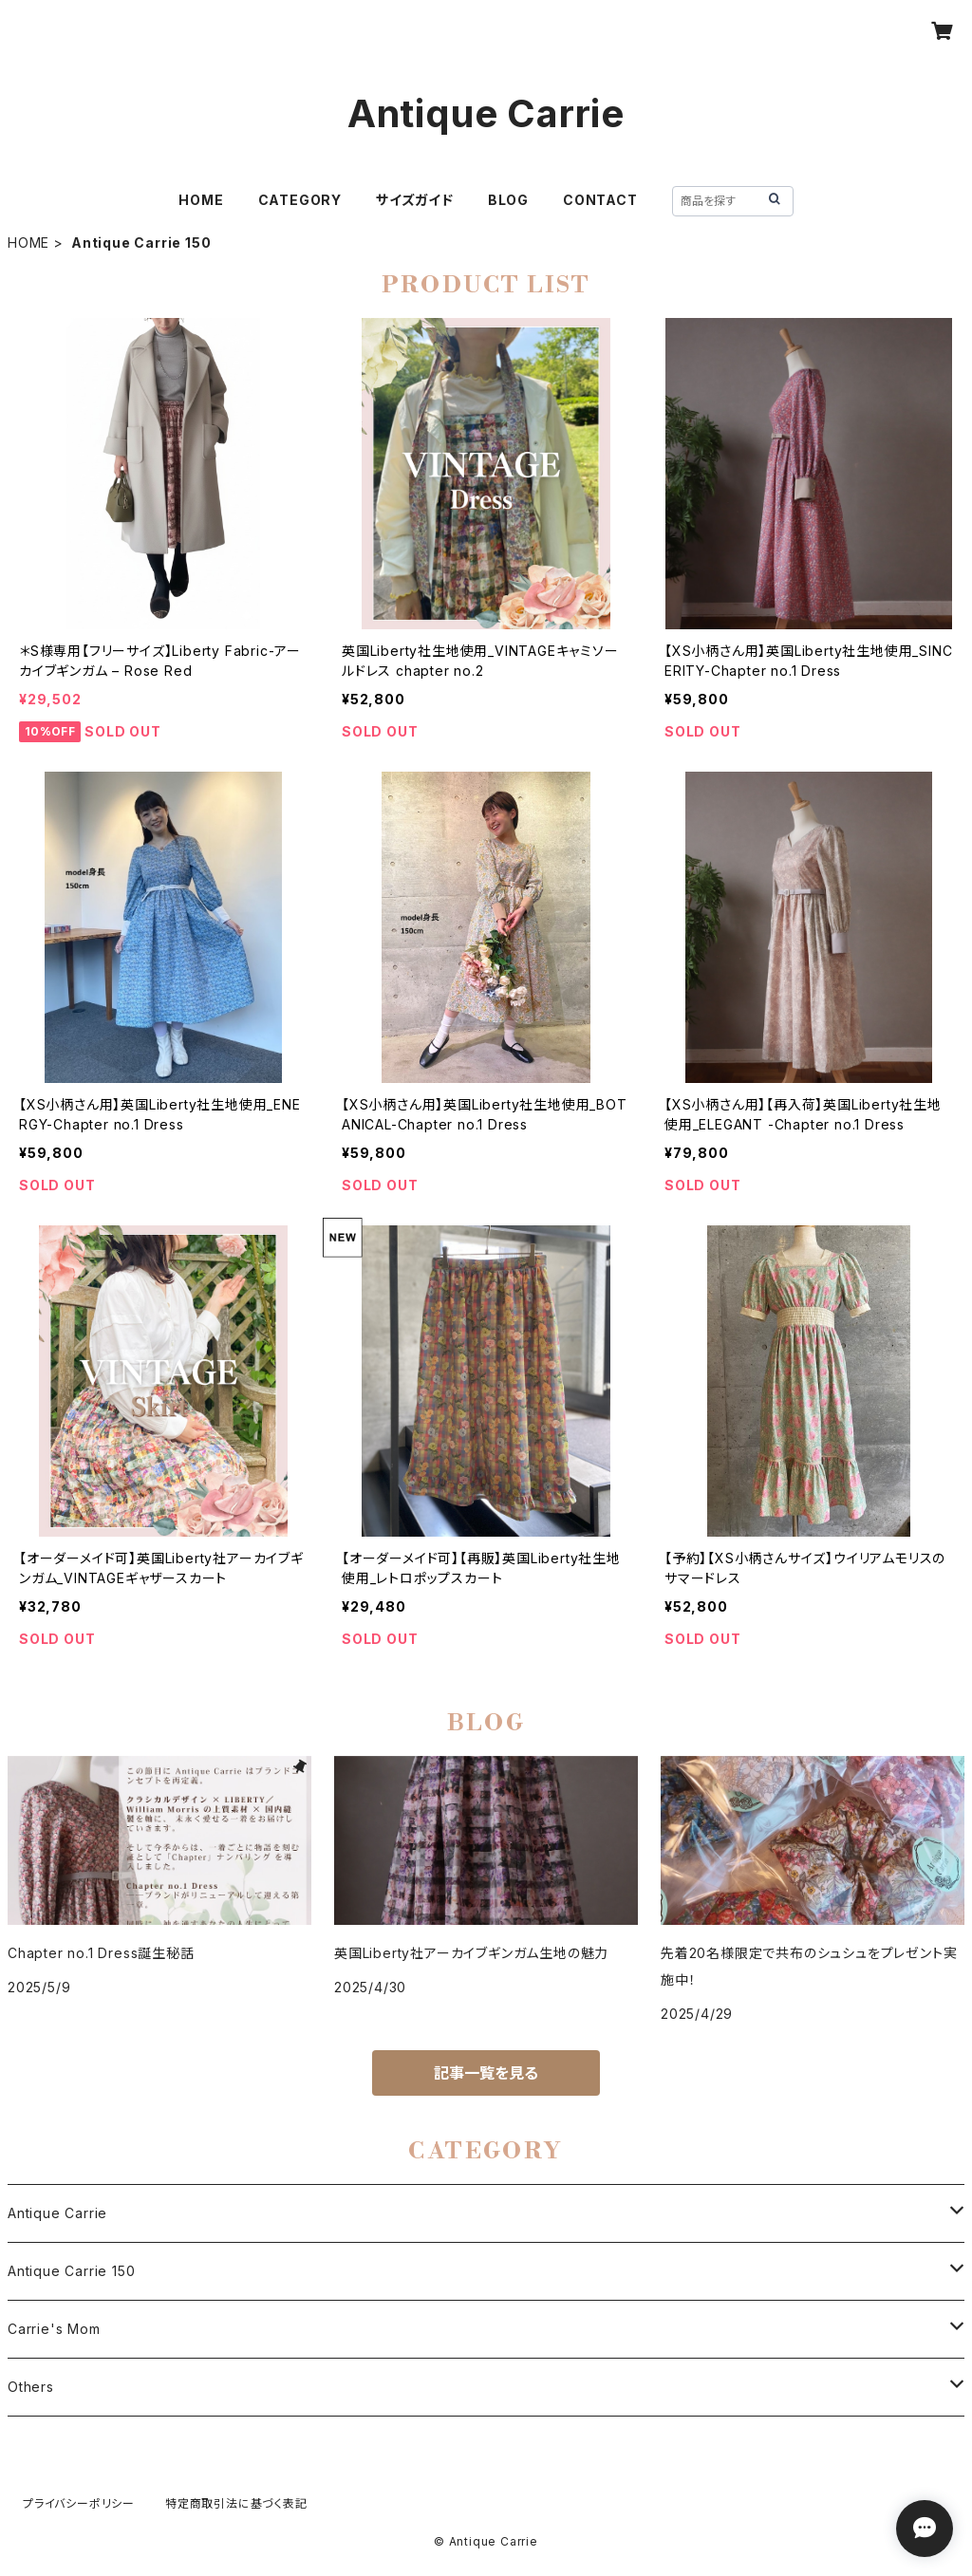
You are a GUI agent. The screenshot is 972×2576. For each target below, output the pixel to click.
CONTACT (600, 200)
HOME (200, 200)
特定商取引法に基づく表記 (236, 2503)
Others (31, 2387)
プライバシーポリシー (79, 2503)
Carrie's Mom (54, 2329)
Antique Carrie (57, 2213)
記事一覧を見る (486, 2072)
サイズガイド (415, 200)
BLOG (508, 200)
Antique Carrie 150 (71, 2271)
